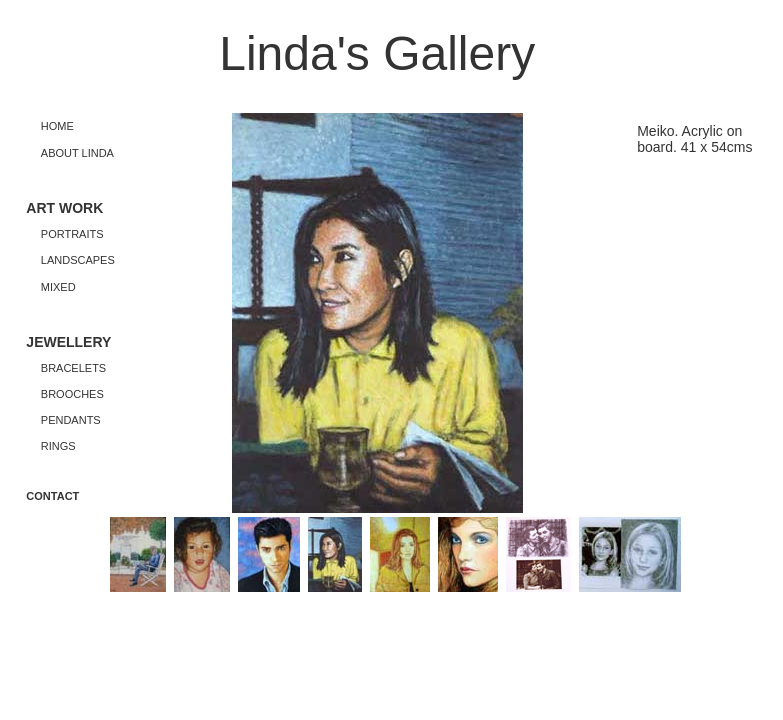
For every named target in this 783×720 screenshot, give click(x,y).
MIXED (58, 287)
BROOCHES (72, 394)
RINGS (58, 446)
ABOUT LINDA (77, 153)
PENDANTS (71, 420)
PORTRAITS (72, 234)
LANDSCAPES (78, 260)
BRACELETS (73, 368)
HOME (57, 126)
